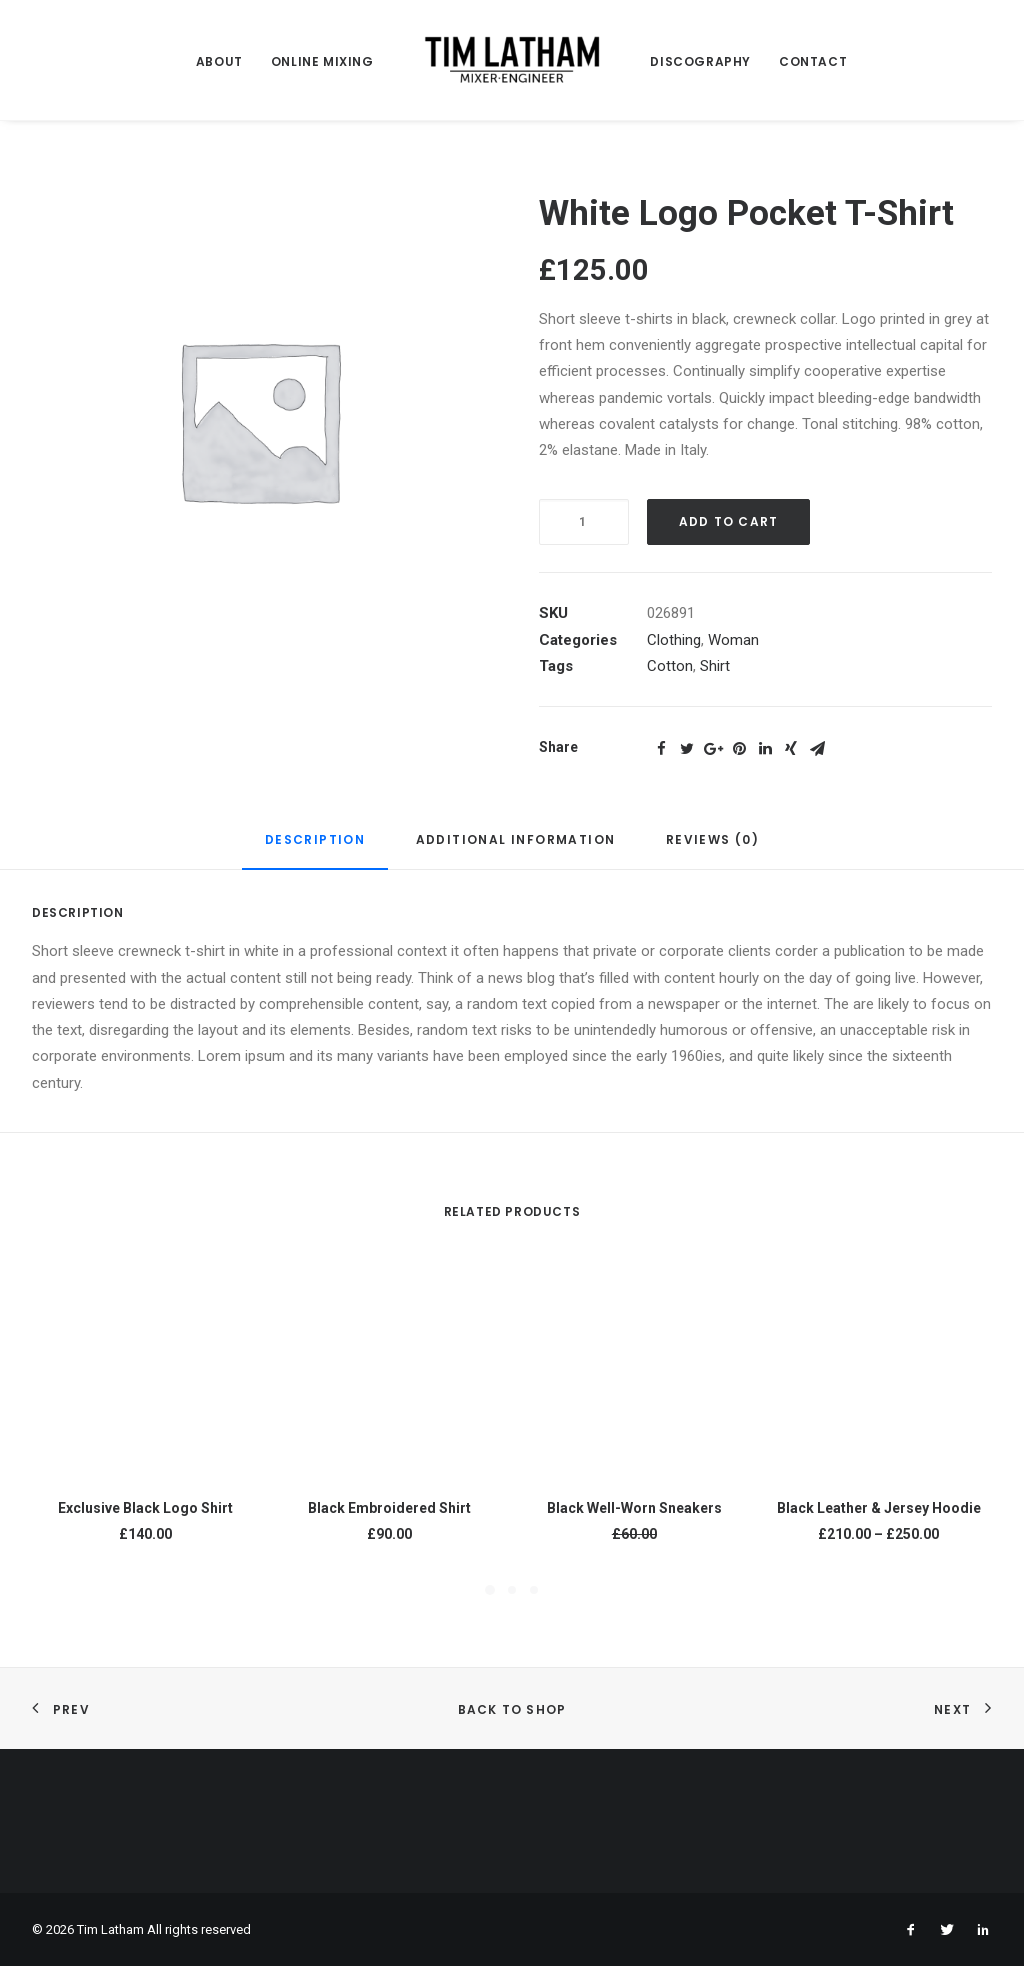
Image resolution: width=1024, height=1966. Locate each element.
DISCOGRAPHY (700, 61)
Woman (733, 640)
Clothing (674, 640)
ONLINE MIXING (322, 61)
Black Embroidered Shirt (389, 1508)
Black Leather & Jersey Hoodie (879, 1508)
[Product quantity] (584, 522)
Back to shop (512, 1709)
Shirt (715, 666)
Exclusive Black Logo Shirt (145, 1508)
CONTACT (813, 61)
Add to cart (728, 521)
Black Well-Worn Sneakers (634, 1508)
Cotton (670, 666)
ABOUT (219, 61)
